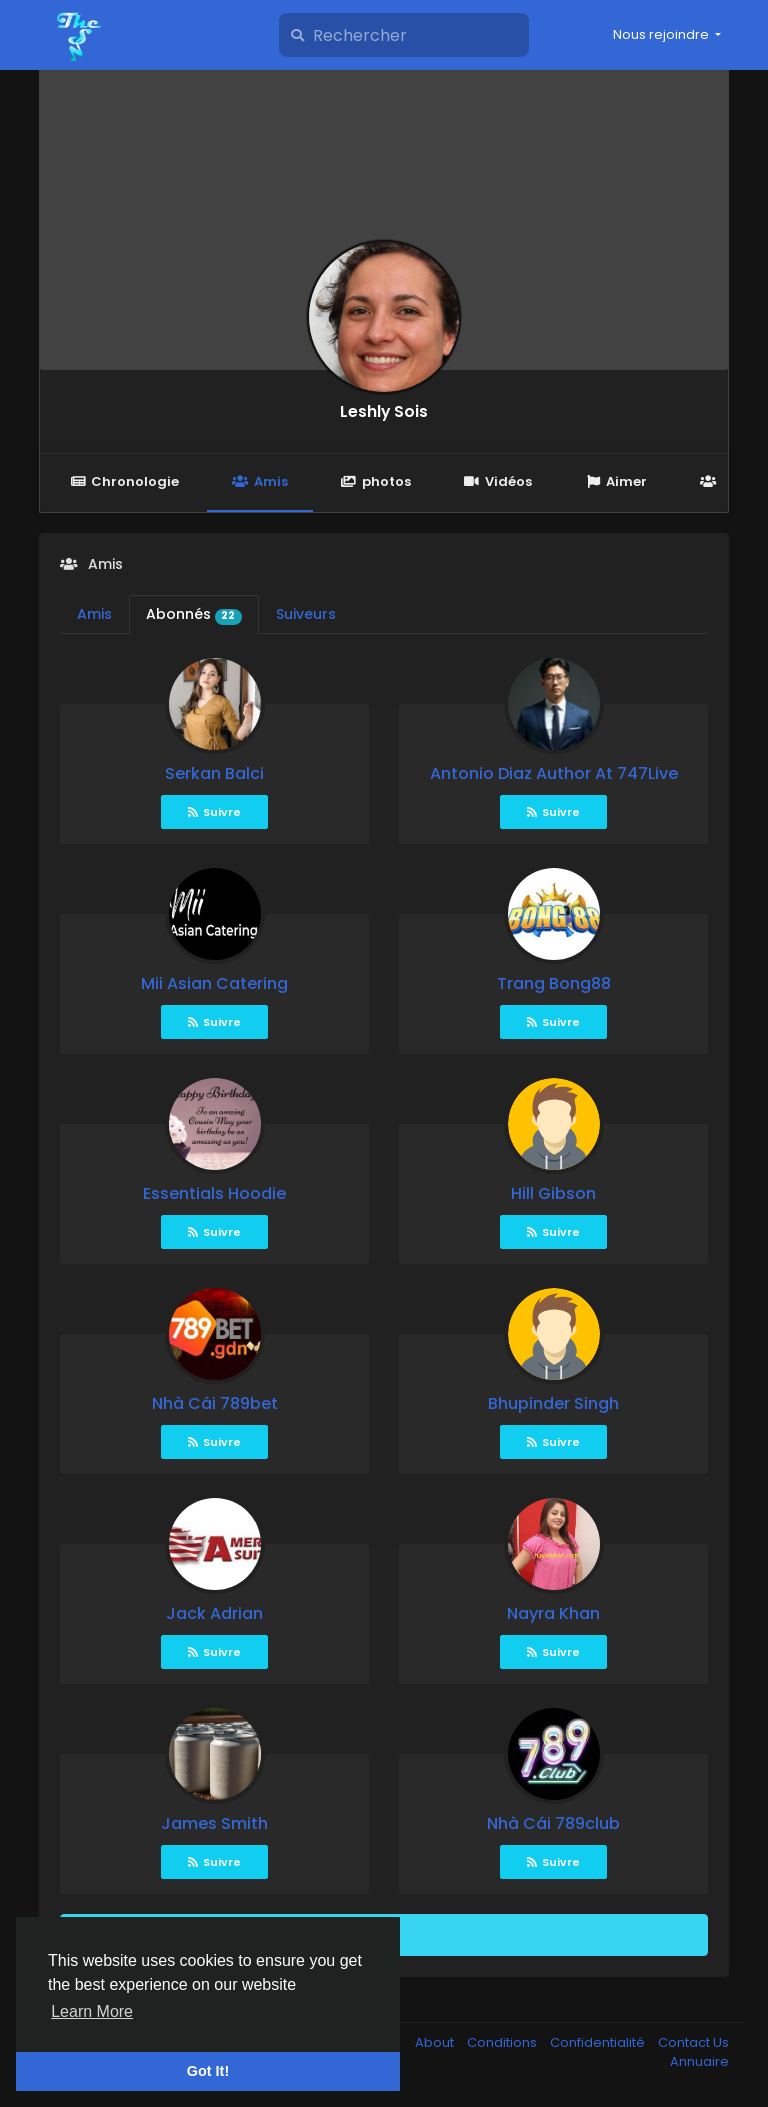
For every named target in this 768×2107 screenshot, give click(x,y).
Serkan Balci (214, 773)
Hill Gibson (553, 1193)
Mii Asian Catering (214, 983)
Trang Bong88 (554, 983)
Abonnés (194, 614)
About (436, 2042)
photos (376, 481)
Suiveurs (306, 614)
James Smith (214, 1823)
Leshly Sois (384, 411)
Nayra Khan (553, 1613)
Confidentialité (599, 2042)
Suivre (214, 812)
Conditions (503, 2042)
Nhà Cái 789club (553, 1823)
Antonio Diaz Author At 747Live (554, 773)
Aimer (616, 481)
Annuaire (699, 2061)
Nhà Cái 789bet (215, 1403)
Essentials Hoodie (214, 1193)
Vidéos (498, 481)
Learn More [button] (92, 2011)
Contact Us (693, 2042)
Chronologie (124, 481)
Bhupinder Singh (553, 1403)
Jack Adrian (214, 1613)
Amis (259, 481)
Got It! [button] (208, 2071)
